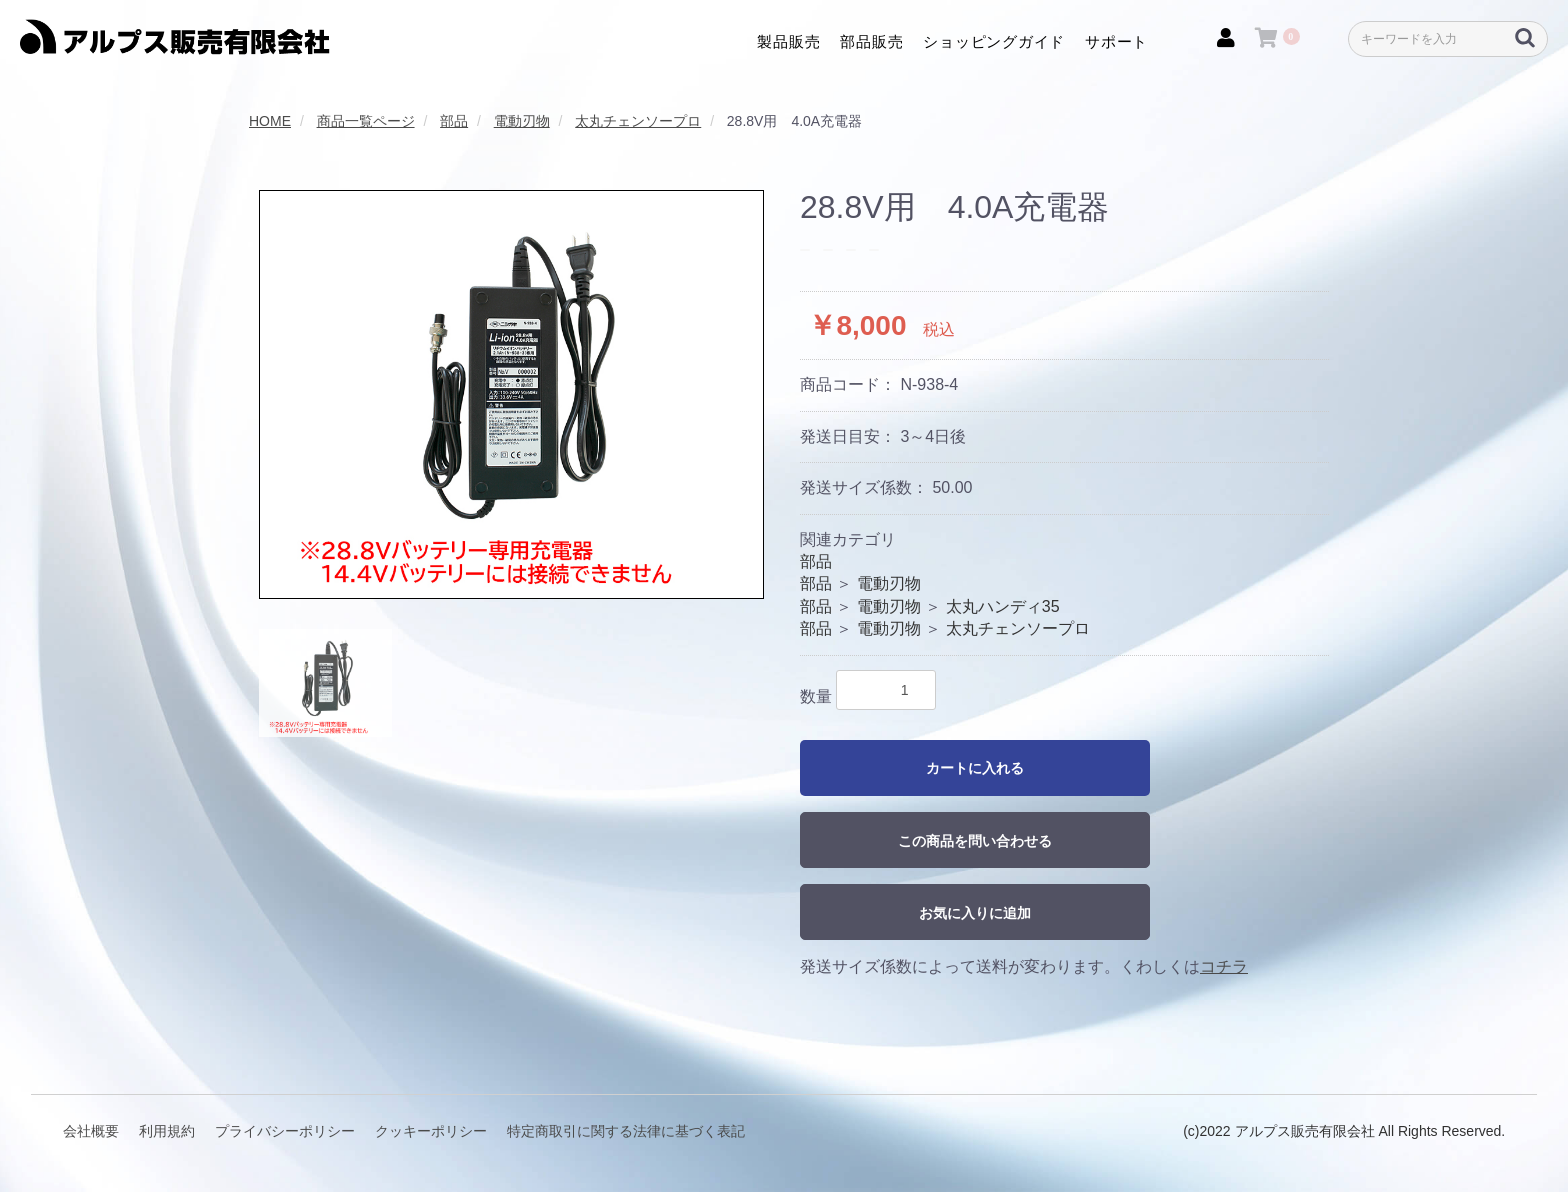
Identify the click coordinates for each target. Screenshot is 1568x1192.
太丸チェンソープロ (1018, 628)
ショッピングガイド (994, 40)
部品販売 (871, 40)
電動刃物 (889, 583)
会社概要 (91, 1131)
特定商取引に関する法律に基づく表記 (626, 1131)
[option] (511, 394)
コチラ (1224, 966)
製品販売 (788, 40)
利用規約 (167, 1131)
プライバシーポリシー (285, 1131)
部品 (816, 561)
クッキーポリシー (431, 1131)
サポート (1116, 40)
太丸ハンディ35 (1003, 606)
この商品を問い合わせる (975, 841)
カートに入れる (975, 768)
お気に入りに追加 (975, 913)
